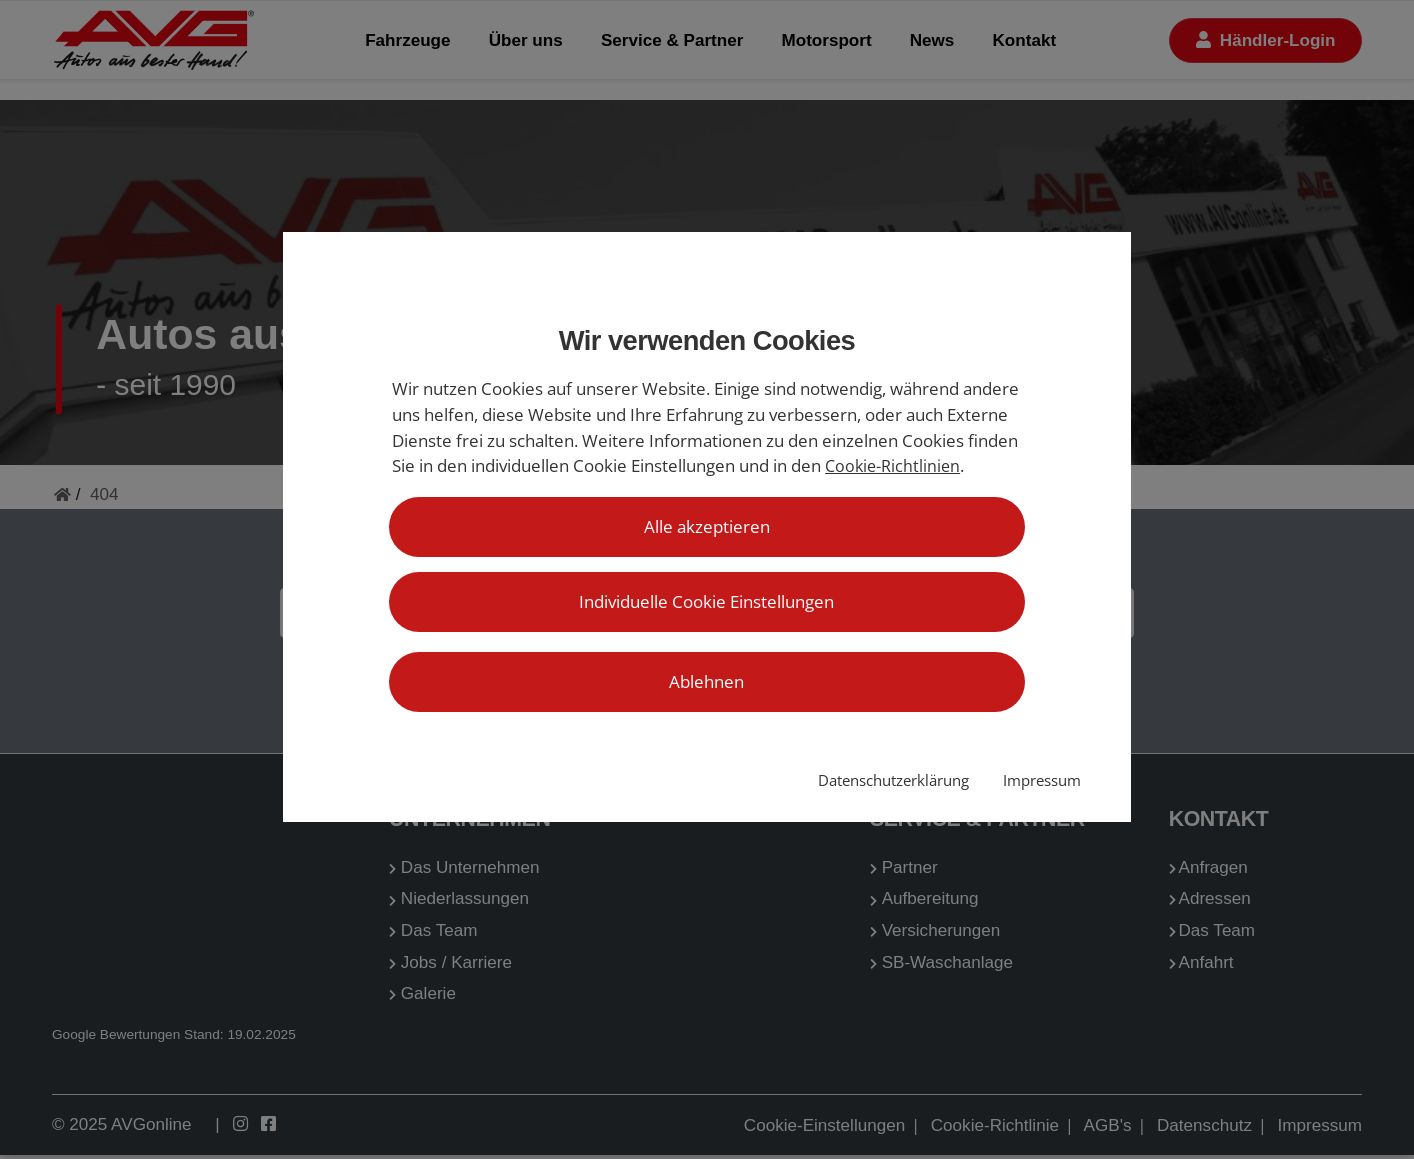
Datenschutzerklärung (893, 780)
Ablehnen (706, 681)
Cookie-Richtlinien (892, 466)
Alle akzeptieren (707, 526)
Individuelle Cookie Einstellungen (706, 601)
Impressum (1042, 780)
